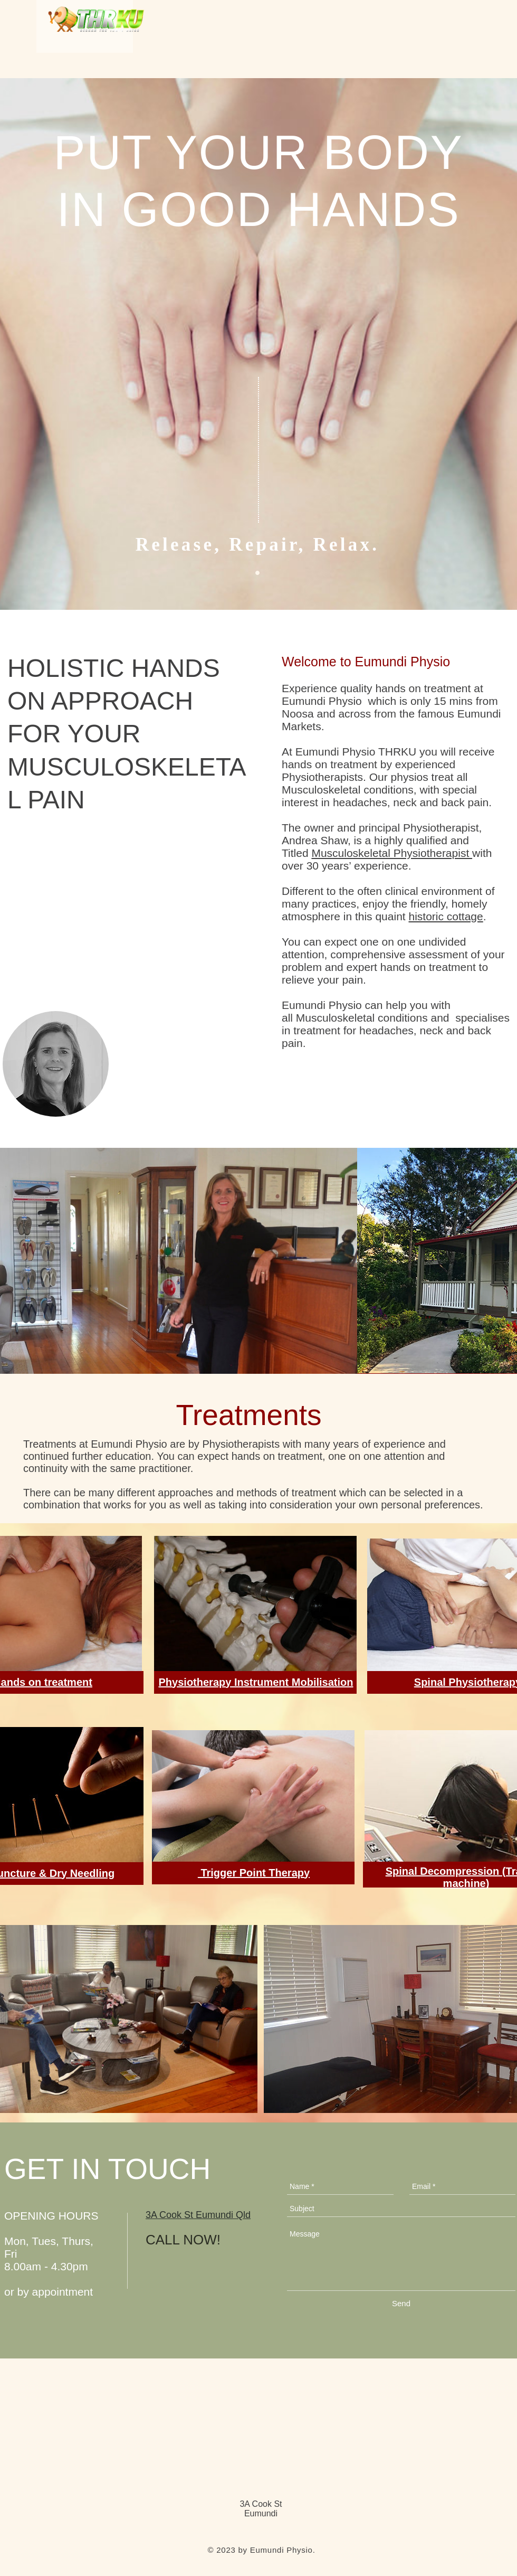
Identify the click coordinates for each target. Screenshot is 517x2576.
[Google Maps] (258, 1301)
